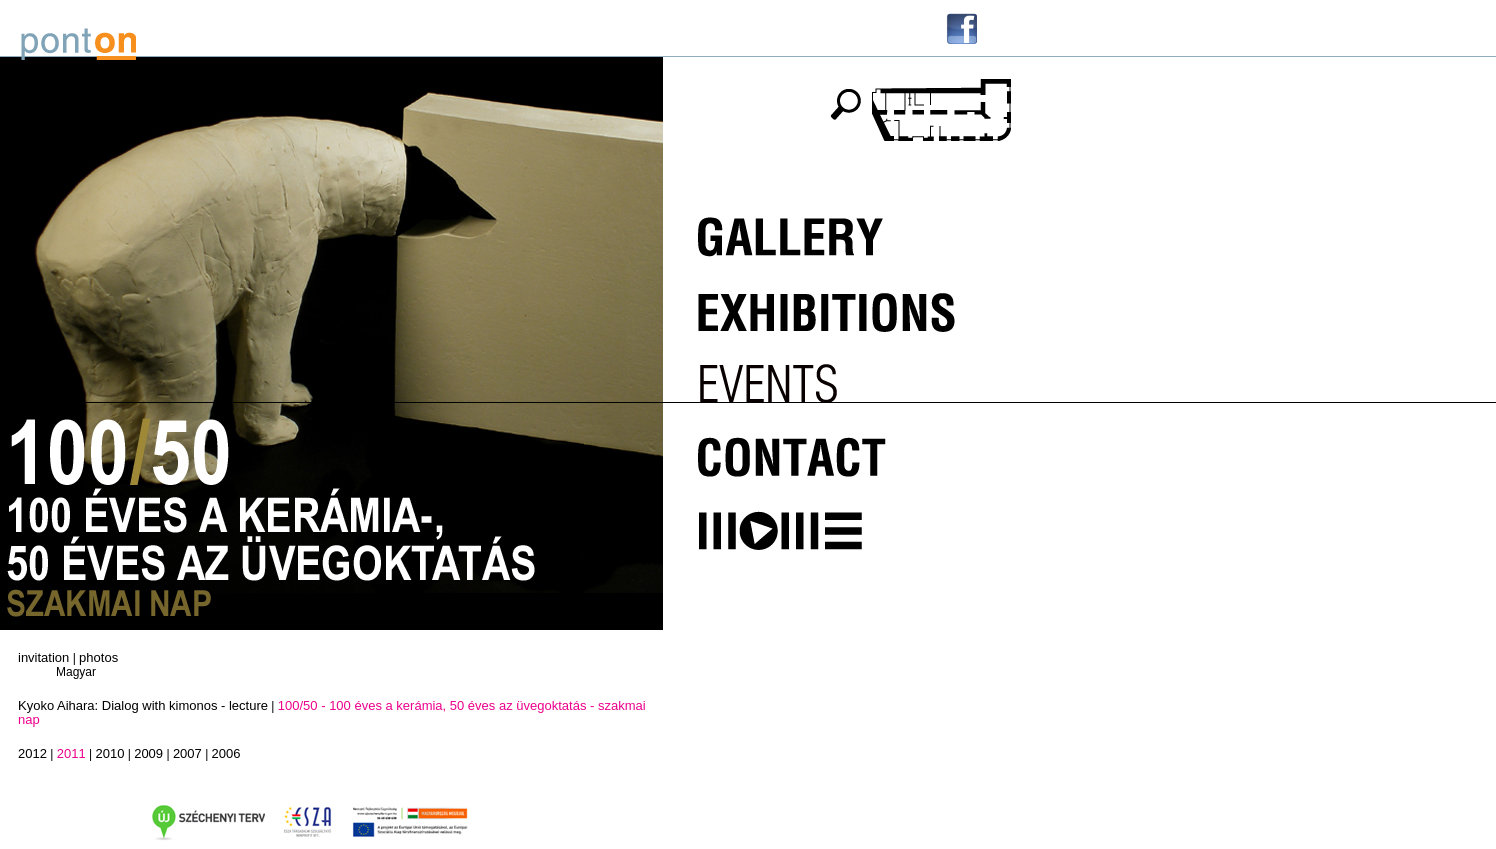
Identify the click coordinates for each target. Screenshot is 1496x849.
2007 (187, 753)
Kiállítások (836, 304)
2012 (32, 753)
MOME (836, 520)
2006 (226, 753)
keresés (845, 104)
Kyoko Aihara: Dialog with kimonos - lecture (143, 705)
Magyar (76, 672)
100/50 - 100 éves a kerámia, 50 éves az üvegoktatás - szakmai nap (332, 712)
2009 (148, 753)
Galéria (836, 232)
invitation (43, 657)
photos (98, 657)
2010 (109, 753)
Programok (836, 376)
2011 (71, 753)
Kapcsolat (836, 448)
